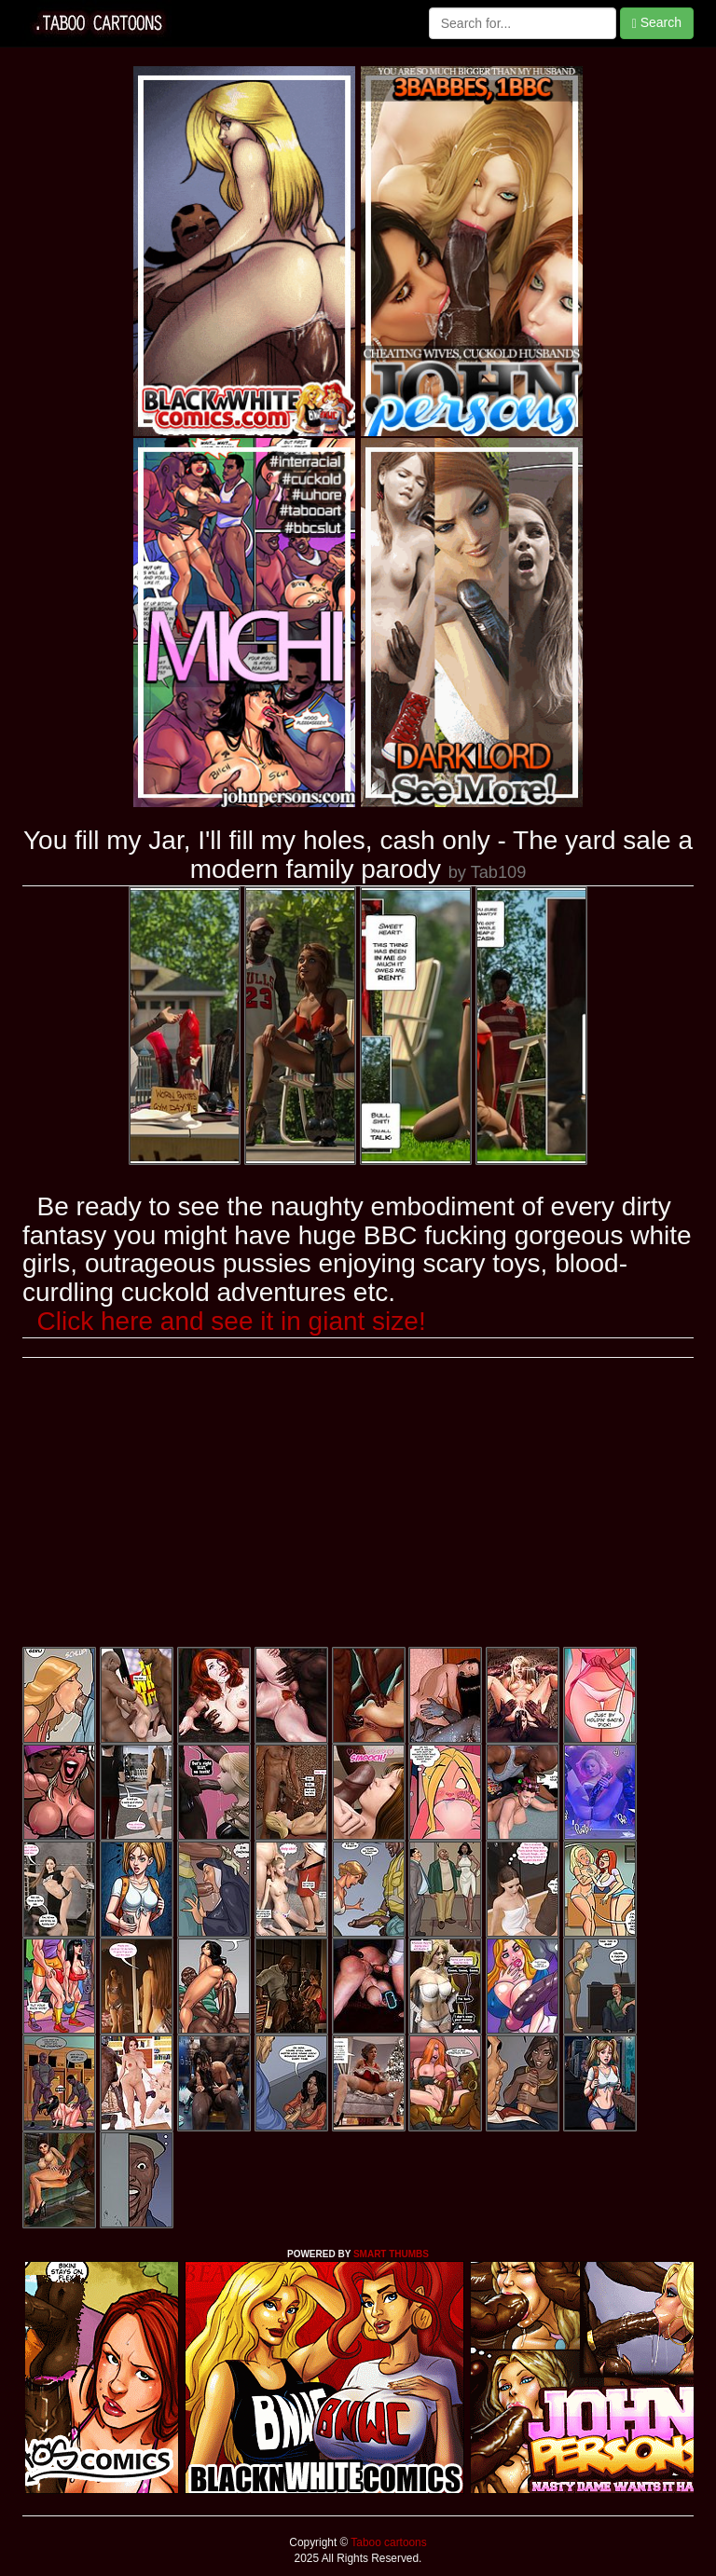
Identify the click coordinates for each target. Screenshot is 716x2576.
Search (657, 23)
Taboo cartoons (387, 2542)
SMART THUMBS (391, 2254)
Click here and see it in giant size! (231, 1321)
